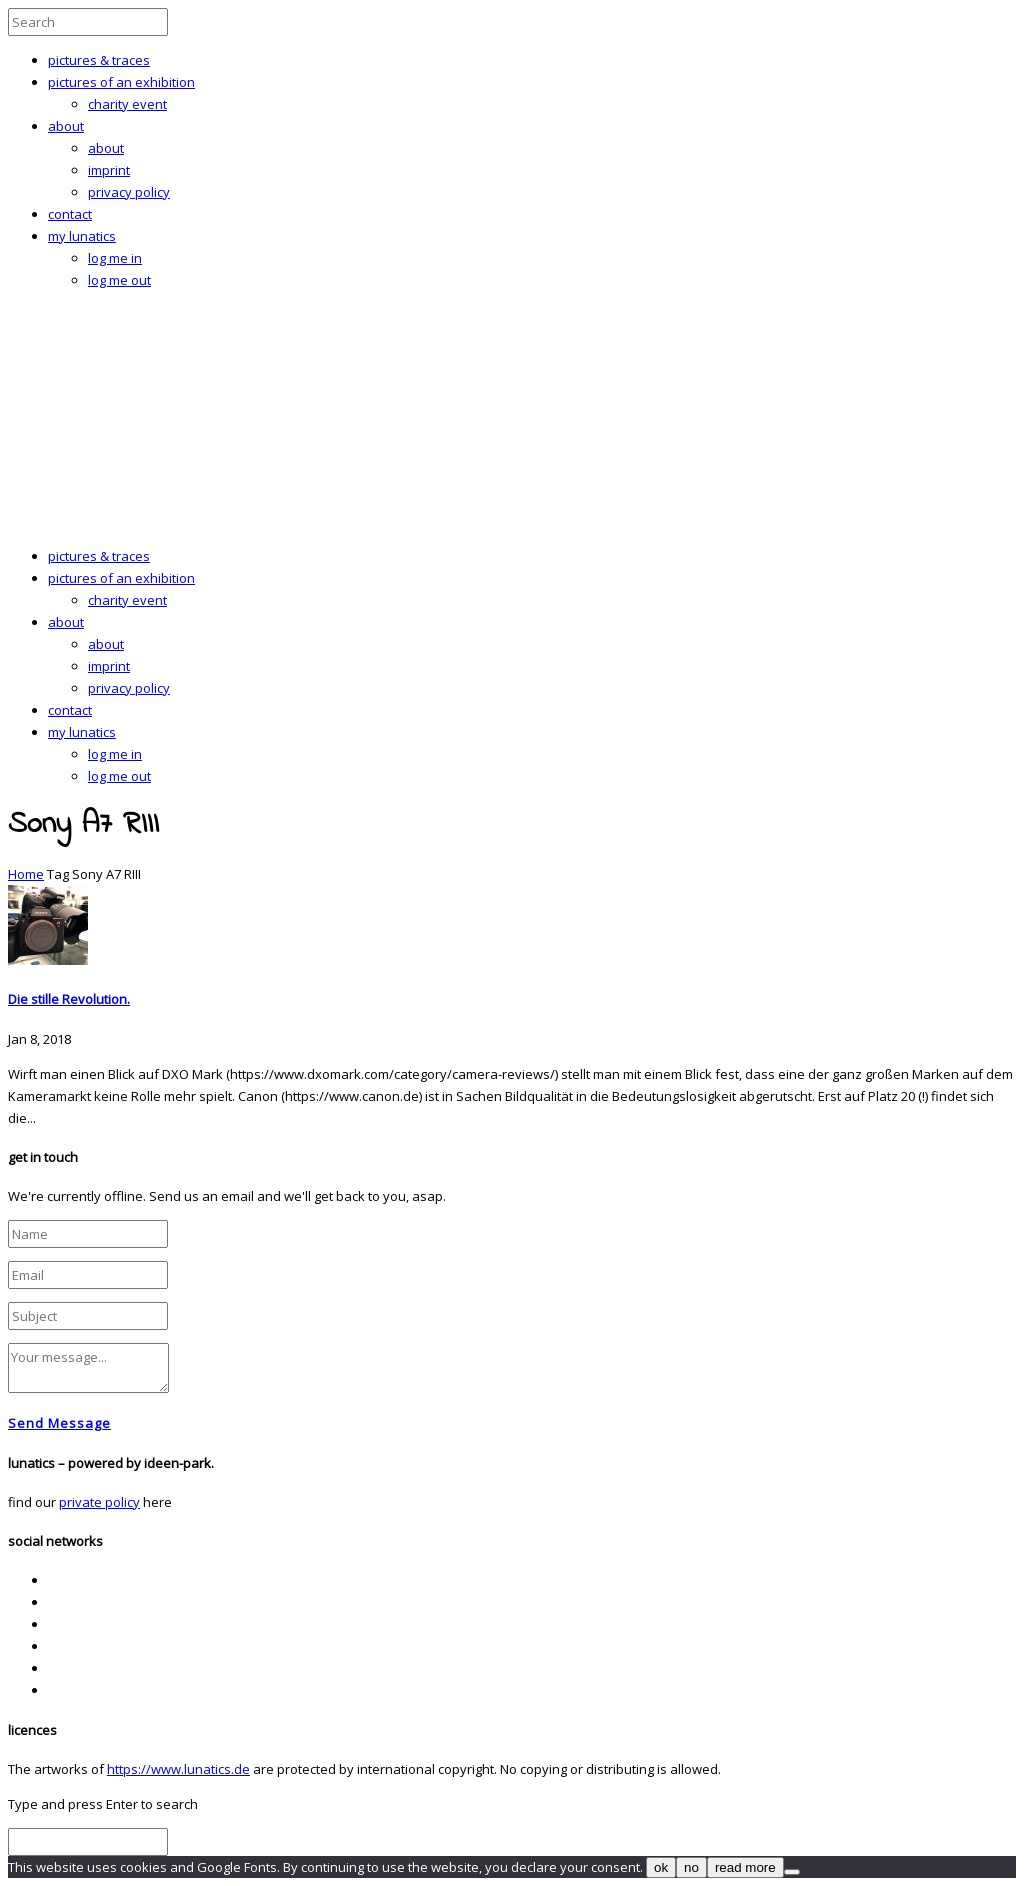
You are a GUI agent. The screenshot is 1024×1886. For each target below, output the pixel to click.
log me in (115, 258)
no (691, 1867)
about (66, 126)
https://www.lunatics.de (178, 1769)
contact (70, 214)
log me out (119, 280)
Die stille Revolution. (69, 999)
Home (26, 874)
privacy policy (129, 192)
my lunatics (82, 236)
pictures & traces (99, 60)
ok (661, 1867)
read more (745, 1867)
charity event (127, 104)
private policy (99, 1502)
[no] (792, 1872)
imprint (109, 170)
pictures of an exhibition (121, 82)
